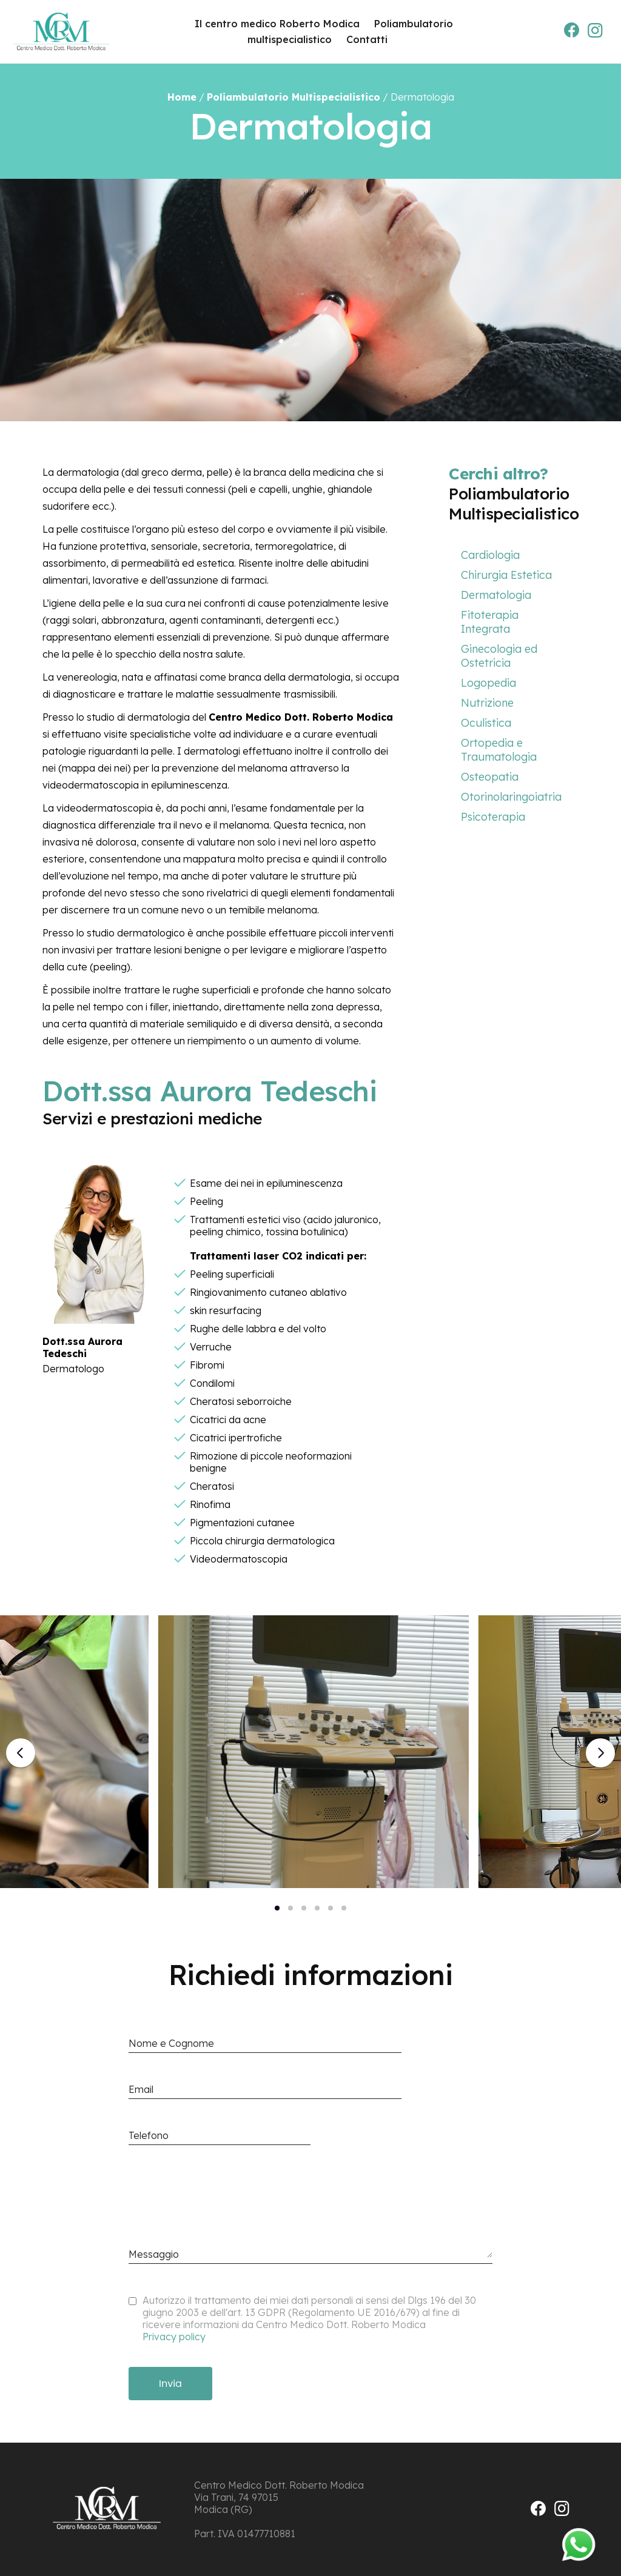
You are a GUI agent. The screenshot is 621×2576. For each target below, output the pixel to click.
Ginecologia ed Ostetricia (499, 656)
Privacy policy (174, 2337)
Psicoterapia (493, 817)
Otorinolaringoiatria (511, 797)
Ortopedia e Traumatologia (499, 750)
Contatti (367, 39)
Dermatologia (496, 595)
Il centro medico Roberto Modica (277, 24)
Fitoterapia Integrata (490, 622)
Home (181, 97)
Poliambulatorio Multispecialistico (293, 97)
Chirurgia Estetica (506, 575)
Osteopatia (490, 777)
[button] (277, 1908)
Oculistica (486, 723)
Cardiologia (490, 555)
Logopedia (488, 683)
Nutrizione (487, 703)
